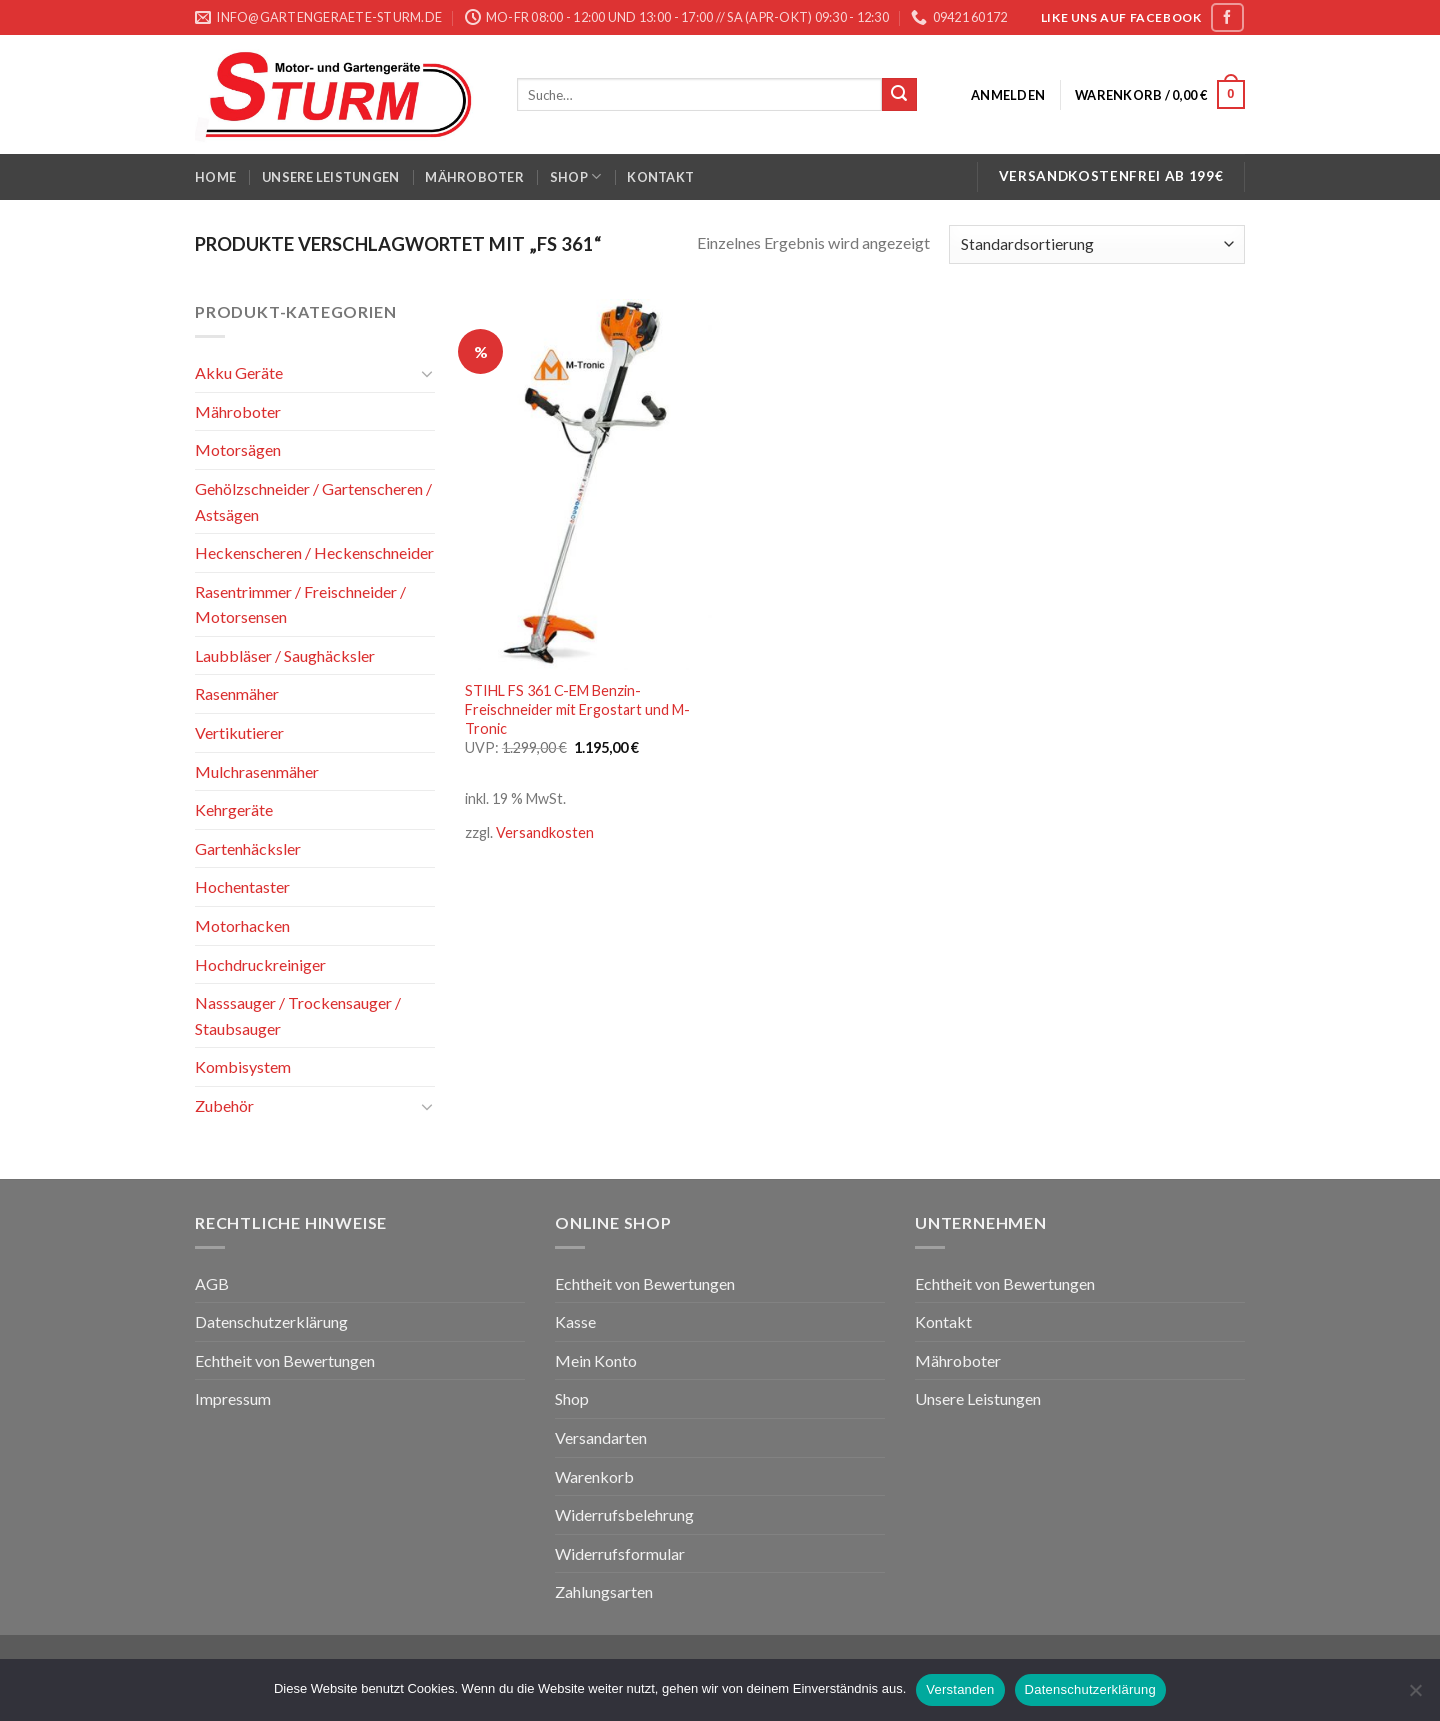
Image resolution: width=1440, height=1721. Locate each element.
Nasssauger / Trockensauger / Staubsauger (298, 1015)
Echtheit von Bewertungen (285, 1360)
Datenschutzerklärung (271, 1321)
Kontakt (660, 177)
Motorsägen (238, 449)
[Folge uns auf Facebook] (1227, 17)
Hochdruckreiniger (260, 964)
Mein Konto (596, 1360)
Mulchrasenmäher (257, 771)
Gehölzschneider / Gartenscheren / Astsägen (313, 501)
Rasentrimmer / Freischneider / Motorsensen (300, 604)
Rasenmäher (237, 693)
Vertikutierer (239, 732)
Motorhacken (242, 925)
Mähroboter (474, 177)
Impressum (233, 1398)
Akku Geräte (239, 372)
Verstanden (960, 1689)
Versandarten (601, 1437)
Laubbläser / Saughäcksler (285, 655)
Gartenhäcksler (248, 848)
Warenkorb (594, 1476)
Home (215, 177)
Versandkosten (545, 832)
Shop (575, 176)
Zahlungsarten (604, 1591)
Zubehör (224, 1105)
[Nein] (1415, 1696)
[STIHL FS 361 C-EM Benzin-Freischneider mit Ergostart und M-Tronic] (588, 484)
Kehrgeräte (234, 809)
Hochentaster (242, 886)
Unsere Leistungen (330, 177)
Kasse (575, 1321)
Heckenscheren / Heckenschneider (314, 552)
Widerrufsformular (620, 1553)
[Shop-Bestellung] (1097, 244)
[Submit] (899, 95)
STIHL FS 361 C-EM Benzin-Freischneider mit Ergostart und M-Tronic (577, 709)
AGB (212, 1283)
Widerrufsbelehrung (624, 1514)
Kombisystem (243, 1066)
